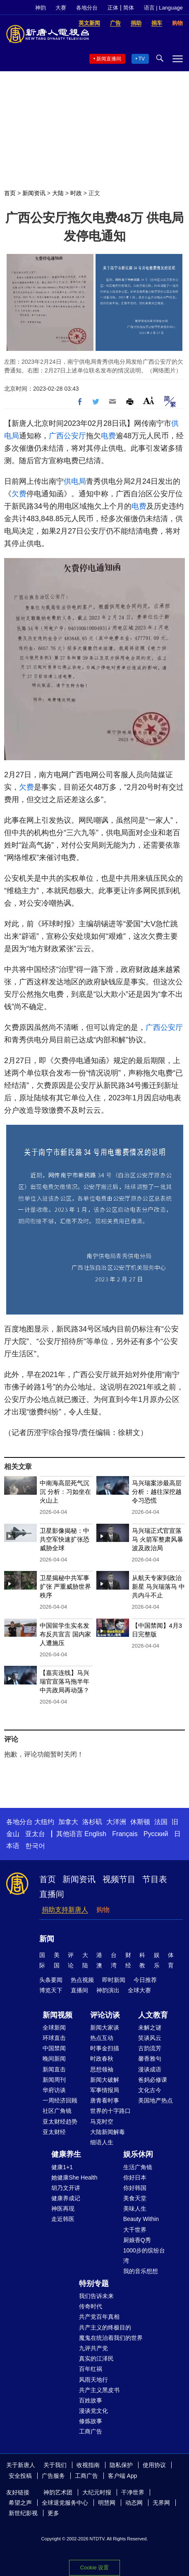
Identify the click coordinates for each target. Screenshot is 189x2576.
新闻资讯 (33, 193)
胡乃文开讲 (65, 2188)
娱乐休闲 (138, 2154)
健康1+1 (62, 2167)
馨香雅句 (149, 2058)
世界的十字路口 (110, 2110)
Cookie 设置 (94, 2567)
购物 (103, 1909)
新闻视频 (57, 2015)
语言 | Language (163, 8)
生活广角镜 (137, 2167)
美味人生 (134, 2208)
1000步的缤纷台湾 (144, 2255)
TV (142, 59)
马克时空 (101, 2121)
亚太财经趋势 (60, 2121)
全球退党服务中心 (65, 2502)
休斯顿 (140, 1821)
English (95, 1833)
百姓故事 (90, 2400)
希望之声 (20, 2502)
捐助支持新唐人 (65, 1909)
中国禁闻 (54, 2048)
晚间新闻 (54, 2058)
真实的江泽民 (96, 2358)
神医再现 (62, 2208)
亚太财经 (54, 2132)
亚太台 (35, 1833)
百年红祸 (90, 2369)
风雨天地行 (93, 2379)
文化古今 (149, 2090)
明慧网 (106, 2502)
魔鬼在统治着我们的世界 (111, 2337)
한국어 (35, 1845)
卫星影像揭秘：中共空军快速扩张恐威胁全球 (64, 1539)
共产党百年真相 (99, 2316)
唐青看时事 (104, 2100)
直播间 (51, 1894)
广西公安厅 (67, 436)
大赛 (60, 8)
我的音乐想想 (140, 2271)
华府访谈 (54, 2090)
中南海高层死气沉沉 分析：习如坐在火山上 (65, 1491)
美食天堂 (134, 2198)
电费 (108, 436)
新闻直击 (54, 2069)
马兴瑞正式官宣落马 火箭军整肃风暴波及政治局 (157, 1539)
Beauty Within (141, 2219)
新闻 (46, 1939)
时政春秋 (101, 2058)
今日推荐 (145, 1980)
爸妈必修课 (152, 2079)
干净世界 (132, 2492)
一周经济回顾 (60, 2100)
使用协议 (154, 2465)
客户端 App (122, 2475)
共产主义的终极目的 (105, 2327)
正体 (113, 8)
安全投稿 (20, 2475)
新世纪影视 (23, 2513)
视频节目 (119, 1879)
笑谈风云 (149, 2038)
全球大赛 (139, 1990)
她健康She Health (74, 2177)
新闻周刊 (54, 2079)
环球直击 (54, 2038)
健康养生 (66, 2154)
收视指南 (88, 2465)
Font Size (149, 400)
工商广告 (90, 2431)
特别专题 (94, 2283)
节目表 (154, 1879)
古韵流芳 (149, 2048)
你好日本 (134, 2177)
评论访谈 (105, 2015)
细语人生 (101, 2142)
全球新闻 (54, 2027)
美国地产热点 (155, 2100)
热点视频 (82, 1980)
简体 (128, 8)
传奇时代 (90, 2306)
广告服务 (53, 2475)
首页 (10, 193)
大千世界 (134, 2229)
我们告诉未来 (96, 2296)
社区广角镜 (57, 2110)
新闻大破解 (104, 2079)
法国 (160, 1821)
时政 (76, 193)
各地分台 (87, 8)
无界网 (161, 2502)
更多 (53, 2513)
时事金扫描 (104, 2048)
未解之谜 (149, 2027)
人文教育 (153, 2015)
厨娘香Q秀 (137, 2240)
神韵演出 (108, 1990)
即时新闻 (113, 1980)
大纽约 (44, 1821)
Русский (156, 1833)
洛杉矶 (92, 1821)
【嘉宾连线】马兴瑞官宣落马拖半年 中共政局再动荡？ (64, 1681)
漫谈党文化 (93, 2410)
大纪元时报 (96, 2492)
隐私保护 (121, 2465)
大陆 (58, 193)
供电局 (75, 481)
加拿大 (68, 1821)
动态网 (134, 2502)
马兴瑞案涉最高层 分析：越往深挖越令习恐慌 (157, 1491)
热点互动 (101, 2038)
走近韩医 (62, 2219)
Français (124, 1833)
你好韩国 (134, 2188)
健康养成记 (65, 2198)
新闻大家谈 (104, 2027)
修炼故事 (90, 2421)
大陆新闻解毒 (107, 2132)
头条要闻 (50, 1980)
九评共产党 (93, 2348)
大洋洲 (116, 1821)
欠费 (19, 494)
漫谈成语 (149, 2069)
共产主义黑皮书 (99, 2390)
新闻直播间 (108, 59)
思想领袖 (101, 2069)
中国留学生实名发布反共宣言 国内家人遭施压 (65, 1634)
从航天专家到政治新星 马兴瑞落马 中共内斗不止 (158, 1586)
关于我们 (55, 2465)
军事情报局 (104, 2090)
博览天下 (50, 1990)
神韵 (40, 8)
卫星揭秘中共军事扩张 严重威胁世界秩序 (65, 1586)
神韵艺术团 (57, 2492)
